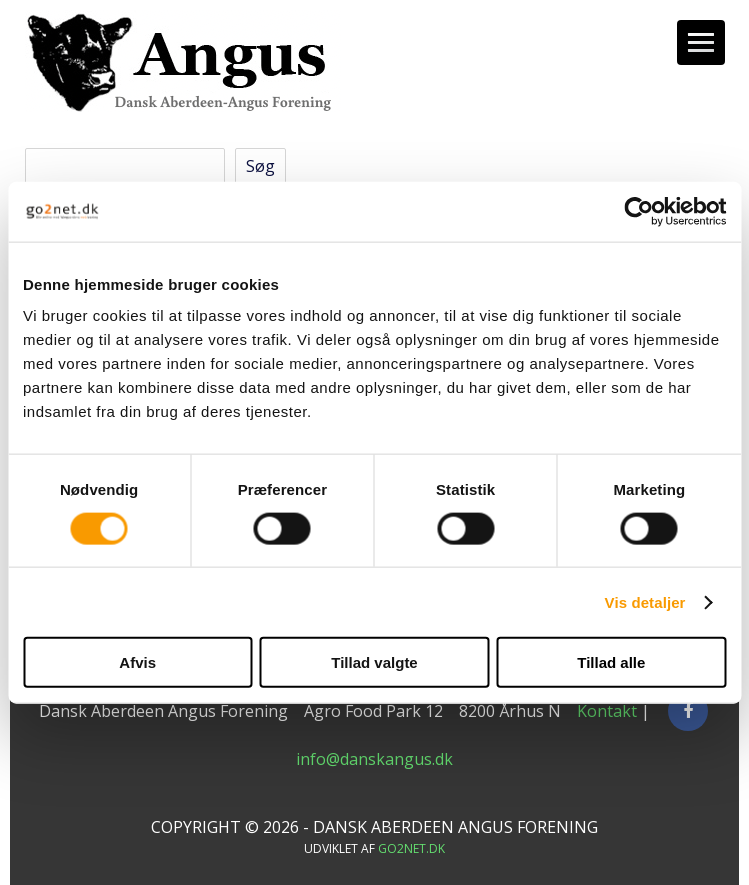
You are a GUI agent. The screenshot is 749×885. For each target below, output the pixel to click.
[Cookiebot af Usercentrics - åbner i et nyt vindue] (638, 211)
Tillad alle (611, 662)
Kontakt (607, 711)
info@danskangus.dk (374, 759)
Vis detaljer (645, 601)
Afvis (137, 662)
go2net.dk (411, 848)
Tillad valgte (374, 662)
